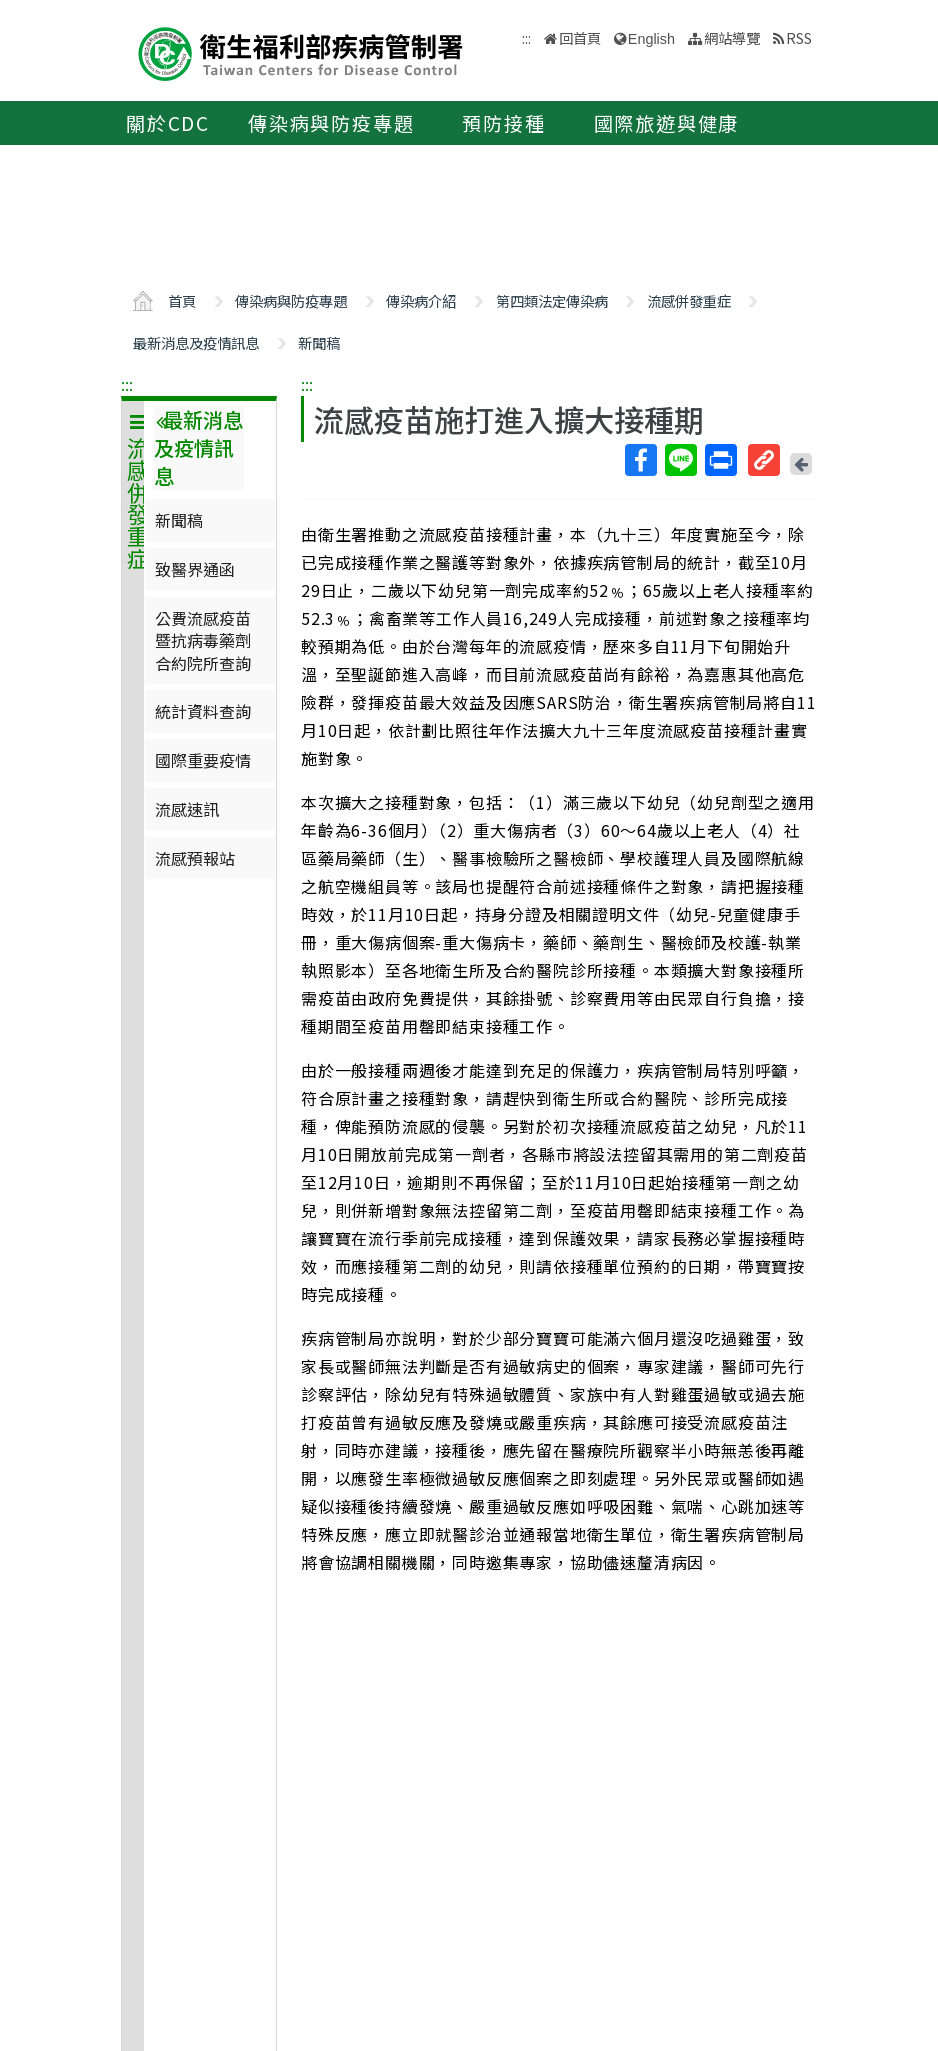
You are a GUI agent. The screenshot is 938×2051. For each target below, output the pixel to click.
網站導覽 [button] (732, 37)
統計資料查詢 (203, 711)
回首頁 (580, 37)
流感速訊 (187, 809)
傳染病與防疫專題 (331, 123)
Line (680, 460)
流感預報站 (195, 858)
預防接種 (503, 123)
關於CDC (168, 123)
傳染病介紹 (421, 300)
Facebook (640, 460)
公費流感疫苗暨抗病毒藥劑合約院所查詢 (203, 640)
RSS (799, 37)
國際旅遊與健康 (667, 123)
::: (127, 384)
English (651, 39)
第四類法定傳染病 (552, 300)
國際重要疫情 (203, 760)
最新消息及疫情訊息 (196, 342)
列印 (720, 460)
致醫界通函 (195, 569)
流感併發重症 (689, 300)
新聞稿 (319, 342)
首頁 (182, 300)
